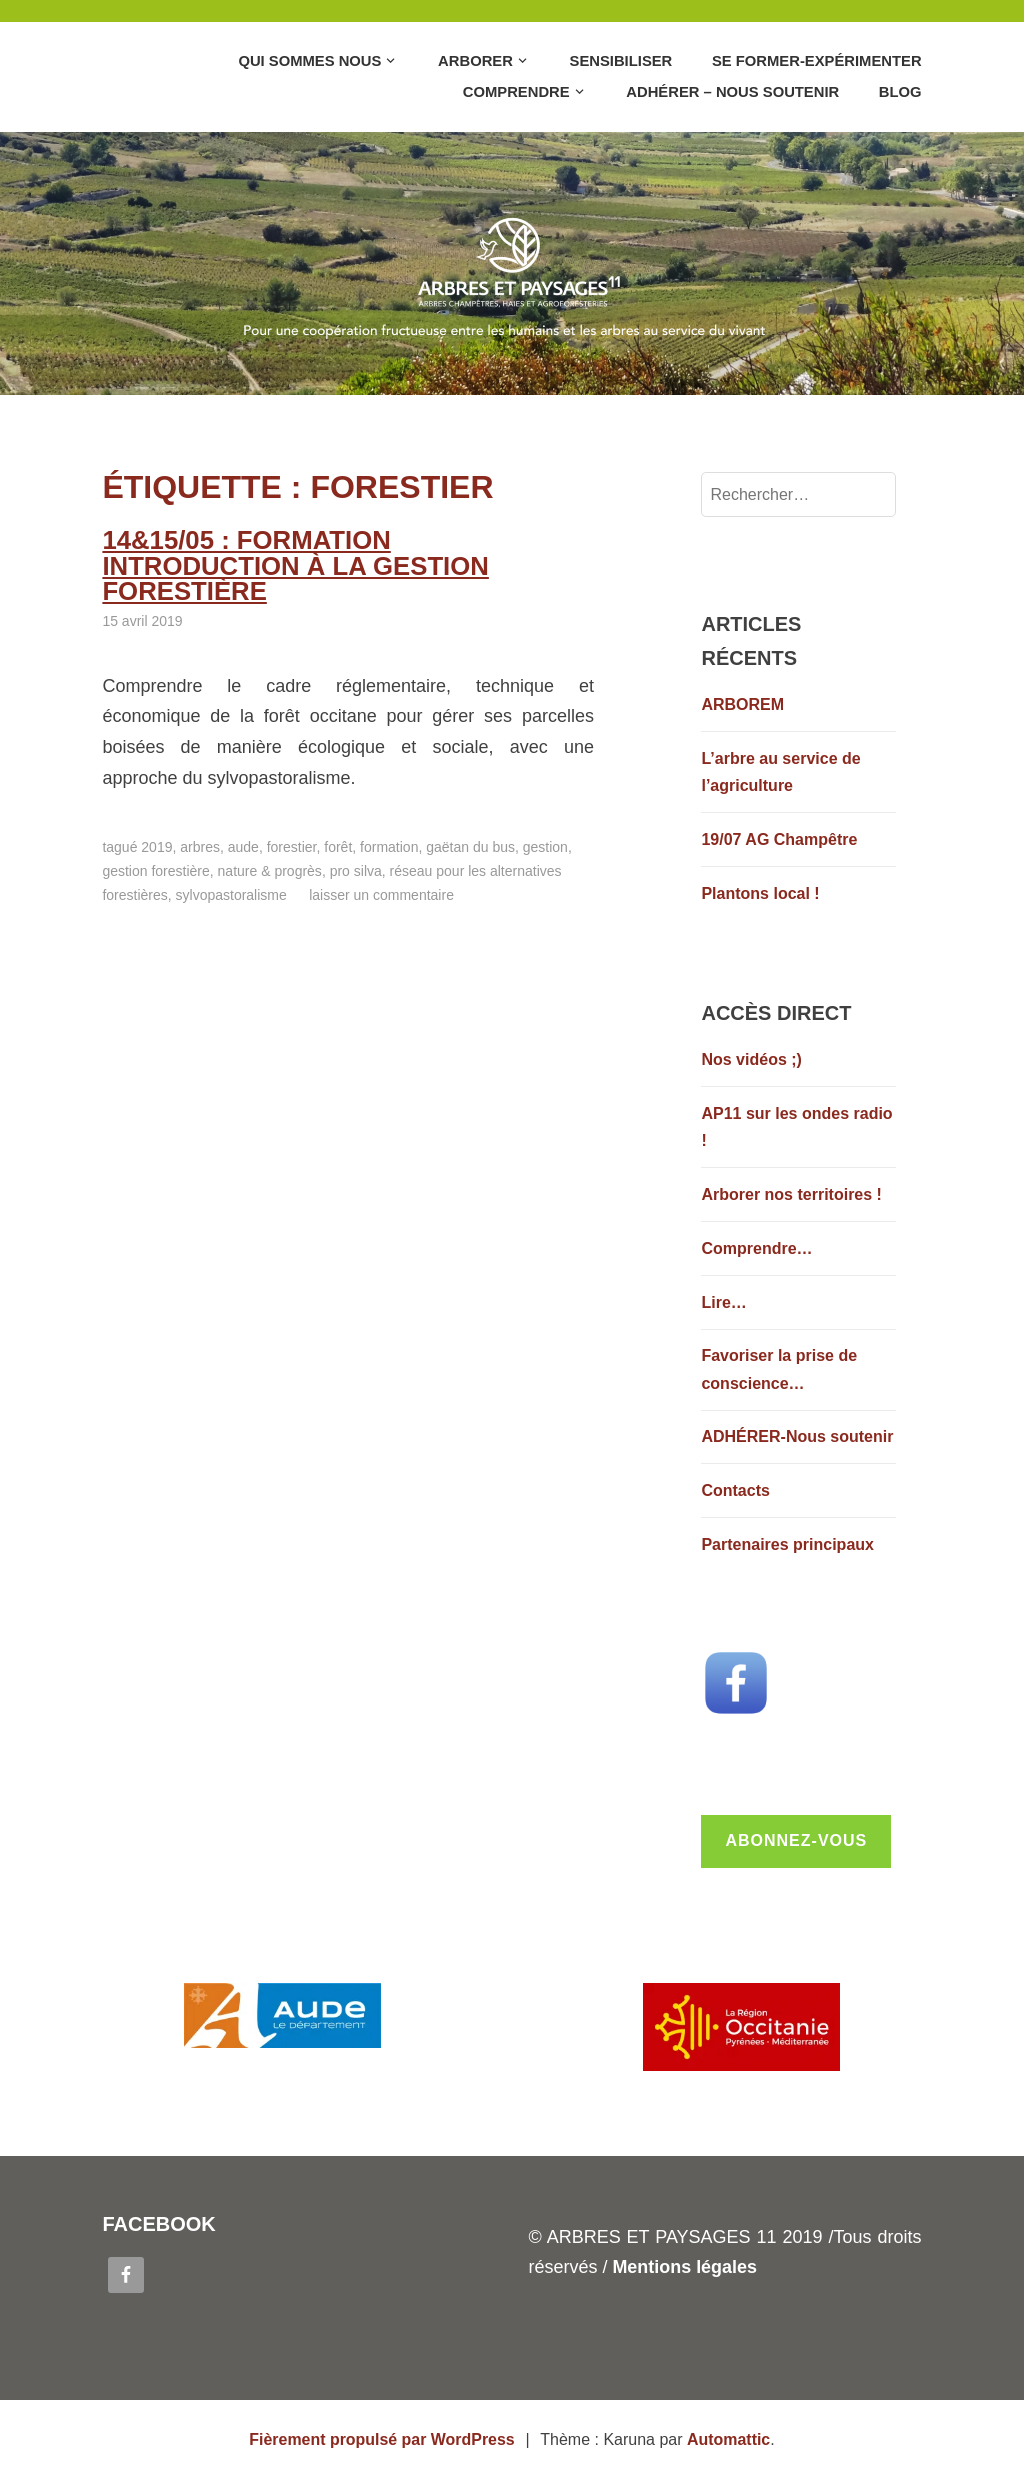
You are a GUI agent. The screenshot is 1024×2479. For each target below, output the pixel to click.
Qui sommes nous (309, 61)
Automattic (729, 2439)
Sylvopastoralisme (231, 869)
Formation (389, 821)
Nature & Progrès (270, 845)
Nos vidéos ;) (751, 1059)
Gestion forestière (155, 845)
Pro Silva (356, 845)
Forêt (338, 821)
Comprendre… (756, 1248)
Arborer (475, 61)
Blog (900, 92)
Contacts (735, 1490)
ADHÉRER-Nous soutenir (797, 1436)
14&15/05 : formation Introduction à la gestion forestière (347, 553)
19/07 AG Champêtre (779, 839)
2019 (156, 821)
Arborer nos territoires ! (791, 1194)
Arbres (200, 821)
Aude (243, 821)
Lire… (723, 1302)
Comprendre (516, 92)
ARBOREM (742, 704)
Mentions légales (684, 2267)
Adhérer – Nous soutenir (732, 92)
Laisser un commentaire (381, 869)
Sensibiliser (621, 61)
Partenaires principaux (787, 1544)
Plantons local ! (760, 893)
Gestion (545, 821)
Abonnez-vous (796, 1840)
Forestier (292, 821)
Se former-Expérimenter (817, 61)
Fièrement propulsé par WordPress (382, 2439)
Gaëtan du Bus (470, 821)
